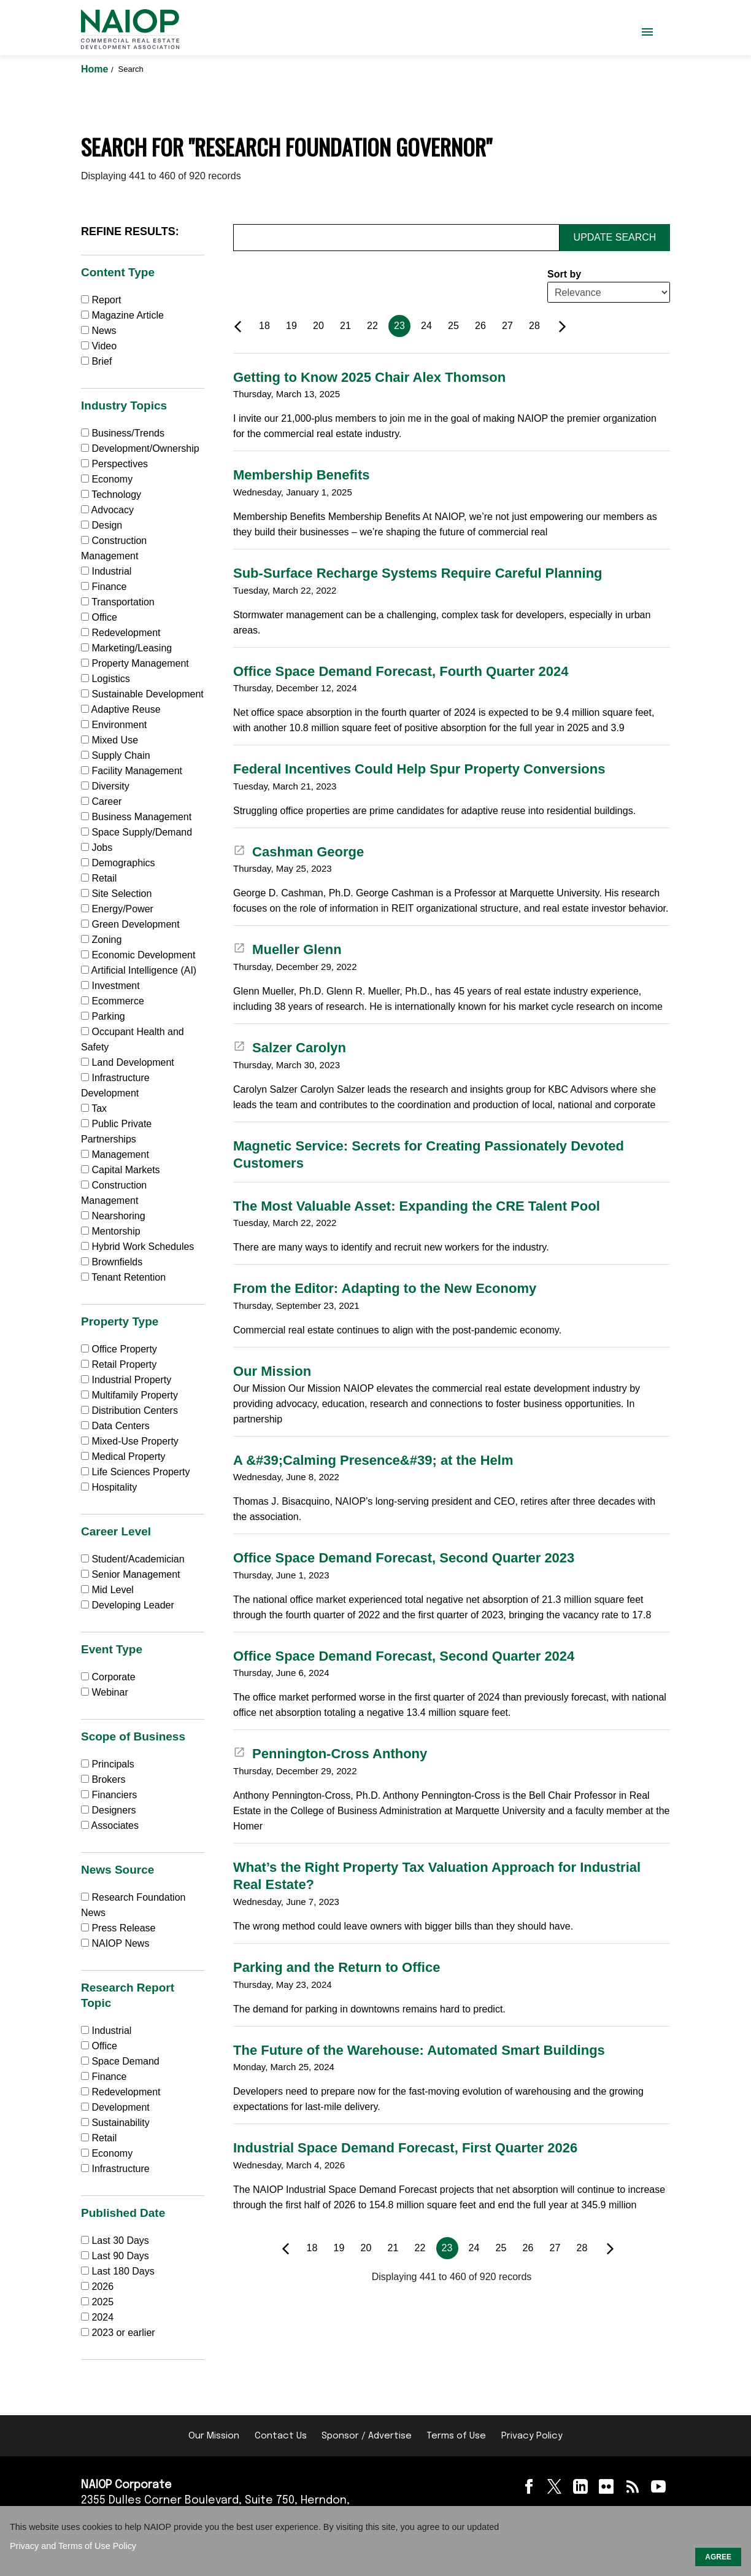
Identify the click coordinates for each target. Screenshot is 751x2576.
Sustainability (115, 2122)
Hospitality (109, 1487)
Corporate (108, 1677)
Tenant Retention (123, 1277)
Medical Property (123, 1456)
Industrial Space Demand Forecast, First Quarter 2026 (405, 2147)
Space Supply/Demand (136, 832)
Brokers (103, 1779)
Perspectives (114, 464)
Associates (110, 1825)
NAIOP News (115, 1943)
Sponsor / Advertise (367, 2436)
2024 (102, 2317)
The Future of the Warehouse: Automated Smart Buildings (419, 2050)
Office (99, 617)
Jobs (96, 847)
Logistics (105, 678)
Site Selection (116, 893)
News (98, 330)
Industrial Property (126, 1380)
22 (372, 325)
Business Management (136, 817)
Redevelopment (121, 632)
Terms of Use (456, 2436)
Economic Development (138, 955)
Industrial (106, 571)
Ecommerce (112, 1001)
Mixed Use (109, 740)
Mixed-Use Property (130, 1441)
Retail (99, 878)
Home (96, 69)
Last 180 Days (122, 2271)
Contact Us (281, 2436)
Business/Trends (122, 433)
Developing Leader (127, 1605)
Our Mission (272, 1371)
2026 (102, 2286)
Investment (110, 985)
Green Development (130, 924)
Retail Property (118, 1364)
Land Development (127, 1062)
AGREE (718, 2557)
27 (507, 325)
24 (426, 325)
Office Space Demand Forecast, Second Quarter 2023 (403, 1557)
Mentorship (111, 1231)
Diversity (105, 786)
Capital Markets (120, 1170)
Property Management (135, 663)
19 (291, 325)
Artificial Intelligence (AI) (138, 970)
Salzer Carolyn (289, 1047)
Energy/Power (117, 909)
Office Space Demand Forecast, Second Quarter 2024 (403, 1656)
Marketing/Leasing (126, 648)
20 (318, 325)
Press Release (118, 1928)
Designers (108, 1810)
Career (101, 801)
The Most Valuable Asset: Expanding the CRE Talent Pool (416, 1206)
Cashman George (298, 851)
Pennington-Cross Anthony (330, 1753)
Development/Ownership (140, 448)
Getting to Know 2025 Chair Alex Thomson (369, 377)
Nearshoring (113, 1216)
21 (345, 325)
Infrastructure (115, 2168)
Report (101, 300)
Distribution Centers (129, 1410)
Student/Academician (133, 1559)
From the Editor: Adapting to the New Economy (384, 1288)
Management (115, 1154)
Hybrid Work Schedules (137, 1246)
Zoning (101, 939)
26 (480, 325)
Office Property (119, 1349)
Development (115, 2107)
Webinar (104, 1692)
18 (264, 325)
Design (101, 525)
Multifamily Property (129, 1395)
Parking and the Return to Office (336, 1967)
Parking (103, 1016)
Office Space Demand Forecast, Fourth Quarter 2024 (401, 671)
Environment (114, 725)
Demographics (118, 863)
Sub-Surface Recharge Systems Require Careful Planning (418, 573)
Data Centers (115, 1426)
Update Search (615, 237)
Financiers (109, 1795)
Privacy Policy (532, 2436)
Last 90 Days (119, 2256)
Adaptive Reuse (121, 709)
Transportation (118, 602)
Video (99, 346)
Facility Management (131, 771)
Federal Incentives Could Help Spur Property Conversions (419, 769)
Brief (96, 361)
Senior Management (130, 1574)
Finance (103, 586)
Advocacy (107, 510)
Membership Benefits (301, 475)
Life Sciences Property (135, 1472)
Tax (94, 1108)
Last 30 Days (119, 2240)
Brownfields (111, 1262)
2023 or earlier (123, 2332)
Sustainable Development (142, 694)
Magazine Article (122, 315)
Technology (111, 494)
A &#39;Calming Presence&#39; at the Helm (373, 1460)
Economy (107, 479)
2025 (102, 2302)
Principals (107, 1764)
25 (453, 325)
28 (534, 325)
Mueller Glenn (287, 949)
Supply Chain (115, 755)
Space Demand (120, 2061)
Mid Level (107, 1590)
